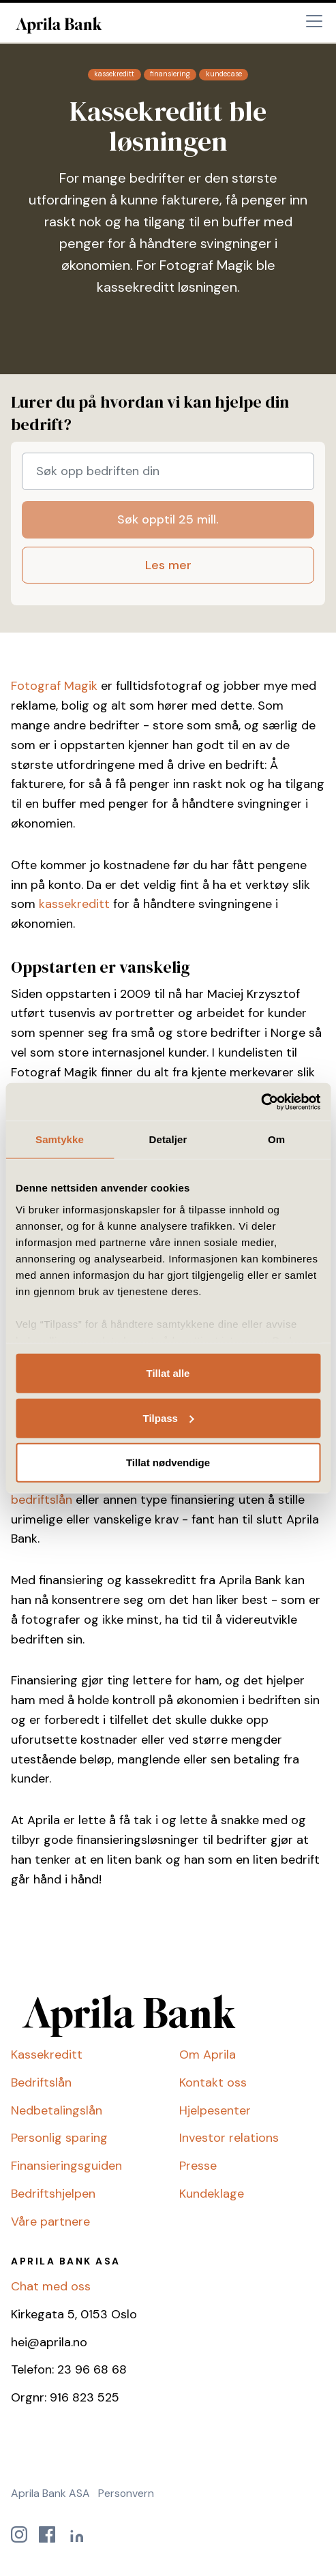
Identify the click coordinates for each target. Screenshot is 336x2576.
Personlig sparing (59, 2138)
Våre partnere (50, 2221)
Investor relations (229, 2138)
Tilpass (168, 1417)
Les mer (168, 565)
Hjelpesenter (215, 2110)
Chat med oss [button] (51, 2286)
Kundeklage (211, 2193)
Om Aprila (207, 2054)
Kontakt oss (213, 2082)
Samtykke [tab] (59, 1139)
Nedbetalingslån (56, 2110)
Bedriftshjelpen (53, 2193)
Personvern (126, 2493)
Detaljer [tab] (168, 1139)
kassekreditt (74, 904)
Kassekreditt (46, 2054)
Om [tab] (276, 1139)
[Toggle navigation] (314, 21)
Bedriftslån (41, 2082)
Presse (198, 2165)
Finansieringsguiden (66, 2165)
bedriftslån (41, 1499)
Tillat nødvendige (168, 1462)
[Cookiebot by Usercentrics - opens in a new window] (260, 1101)
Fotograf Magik (54, 686)
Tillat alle (168, 1373)
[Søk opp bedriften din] (168, 471)
